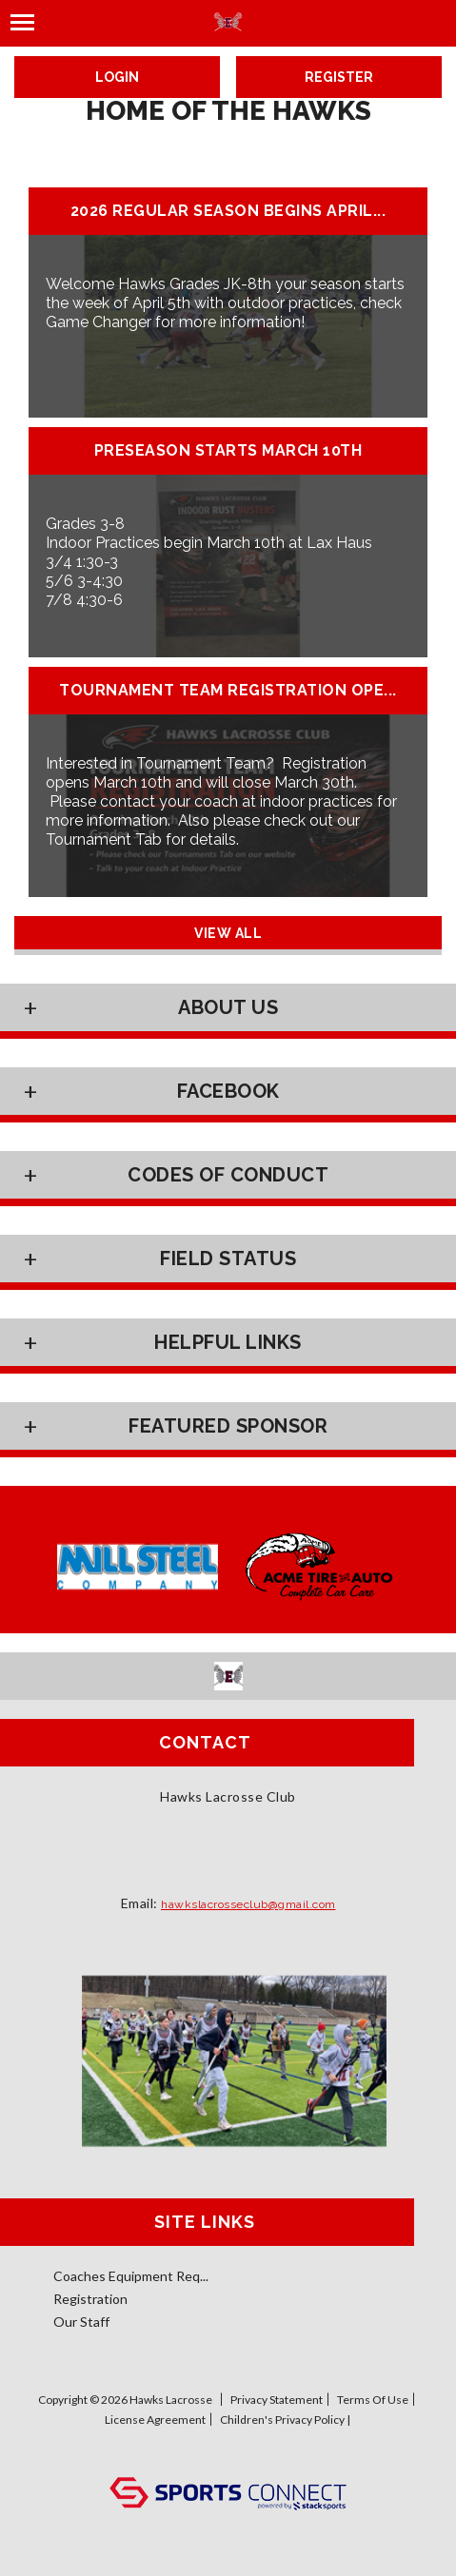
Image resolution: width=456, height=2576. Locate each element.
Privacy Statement (276, 2399)
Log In (228, 2457)
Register (339, 77)
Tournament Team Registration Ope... (228, 690)
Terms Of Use (372, 2399)
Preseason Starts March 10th (228, 451)
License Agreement (155, 2419)
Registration (90, 2299)
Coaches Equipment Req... (130, 2276)
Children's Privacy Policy (282, 2419)
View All (228, 933)
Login (117, 77)
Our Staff (81, 2321)
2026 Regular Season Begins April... (228, 211)
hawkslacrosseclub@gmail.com (248, 1904)
